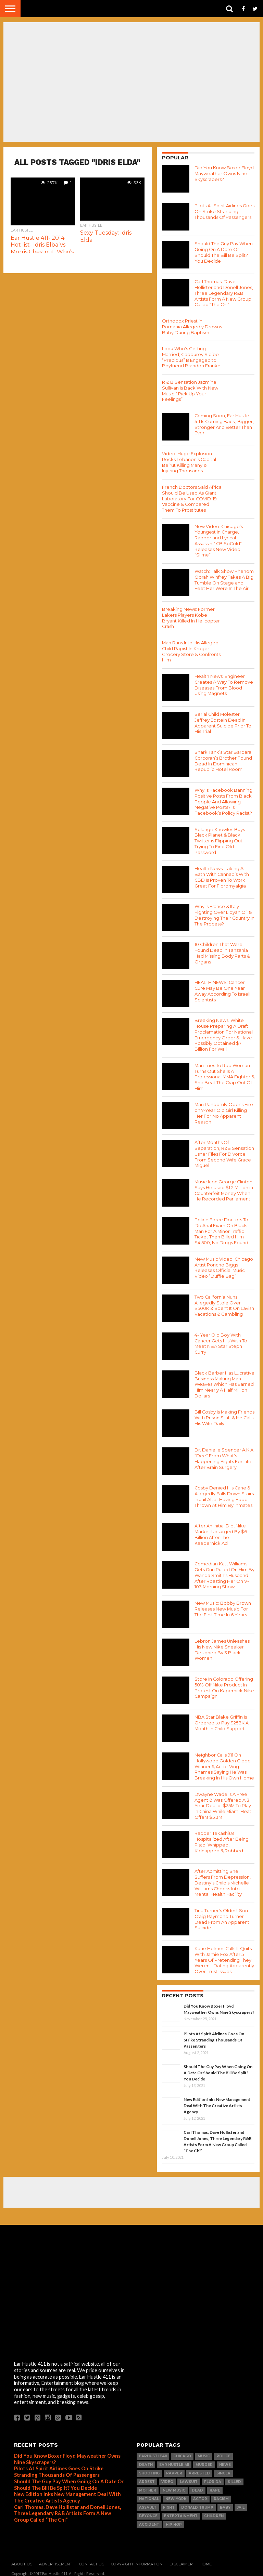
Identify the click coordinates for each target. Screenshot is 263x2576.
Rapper (174, 2469)
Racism (221, 2495)
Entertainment (181, 2512)
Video (167, 2478)
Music (204, 2452)
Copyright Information (137, 2560)
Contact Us (91, 2560)
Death (146, 2461)
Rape (215, 2486)
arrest (147, 2478)
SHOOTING (149, 2469)
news (225, 2461)
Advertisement (55, 2560)
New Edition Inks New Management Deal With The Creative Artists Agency (217, 2102)
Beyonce (148, 2512)
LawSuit (189, 2478)
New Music (174, 2486)
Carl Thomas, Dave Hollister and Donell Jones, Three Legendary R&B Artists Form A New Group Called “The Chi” (67, 2509)
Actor (200, 2495)
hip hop (174, 2521)
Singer (223, 2469)
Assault (147, 2503)
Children (214, 2512)
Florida (212, 2478)
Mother (147, 2486)
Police (223, 2452)
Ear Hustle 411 (174, 2461)
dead (197, 2486)
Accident (149, 2521)
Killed (234, 2478)
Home (206, 2560)
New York (176, 2495)
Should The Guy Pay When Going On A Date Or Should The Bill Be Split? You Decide (218, 2069)
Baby (225, 2503)
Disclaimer (181, 2560)
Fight (169, 2503)
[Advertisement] (131, 2188)
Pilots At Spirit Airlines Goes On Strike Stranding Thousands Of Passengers (214, 2036)
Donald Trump (197, 2503)
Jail (241, 2503)
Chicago (182, 2452)
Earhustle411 (153, 2452)
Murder (204, 2461)
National (149, 2495)
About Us (21, 2560)
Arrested (199, 2469)
